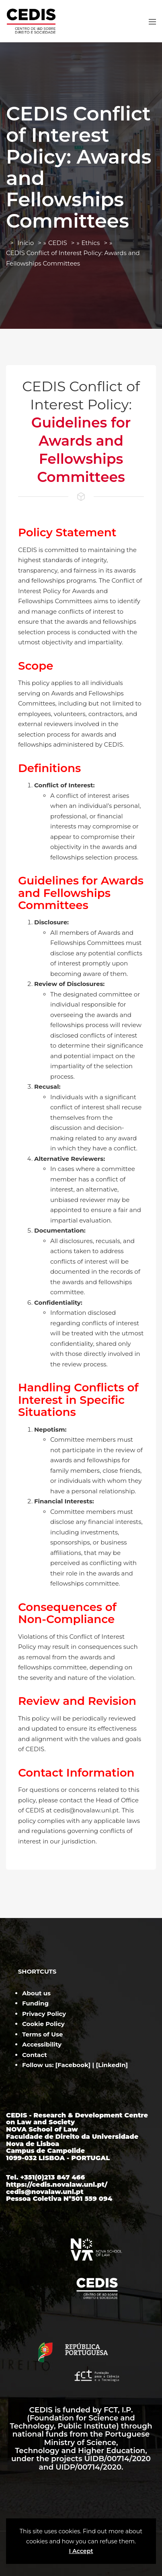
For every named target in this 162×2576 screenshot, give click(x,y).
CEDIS (57, 243)
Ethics (91, 243)
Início (26, 243)
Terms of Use (42, 2034)
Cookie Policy (43, 2024)
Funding (35, 2003)
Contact (34, 2055)
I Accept (81, 2551)
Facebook (72, 2065)
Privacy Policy (44, 2014)
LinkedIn (112, 2065)
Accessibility (42, 2044)
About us (36, 1993)
